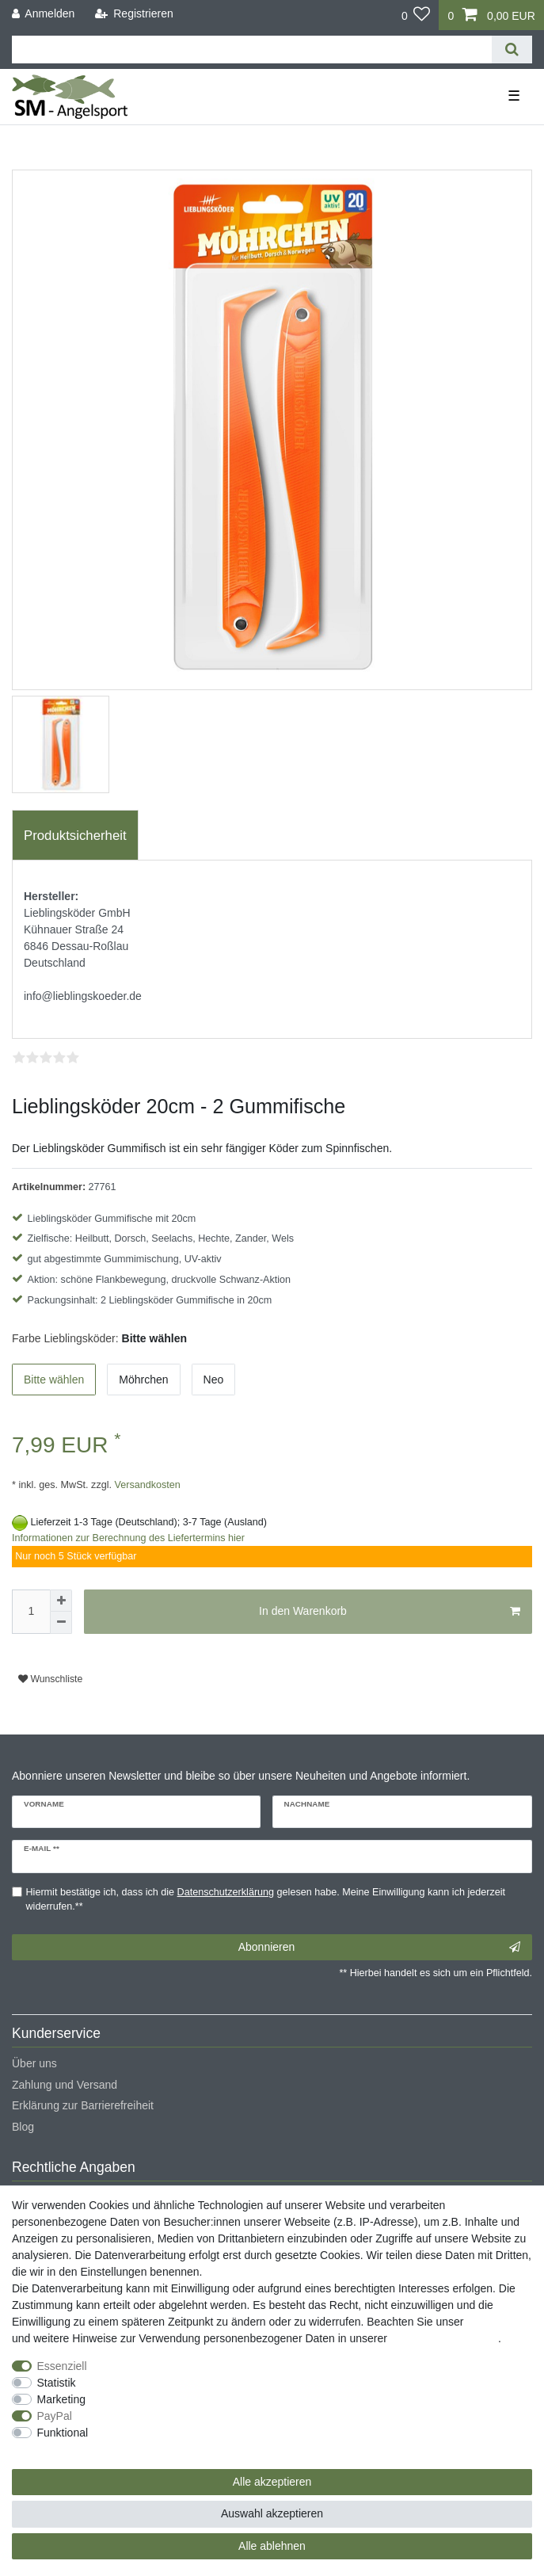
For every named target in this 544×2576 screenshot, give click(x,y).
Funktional (63, 2432)
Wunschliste (50, 1679)
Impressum (493, 2321)
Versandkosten (146, 1484)
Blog (23, 2126)
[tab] (75, 835)
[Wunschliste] (416, 15)
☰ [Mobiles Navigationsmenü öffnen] (514, 96)
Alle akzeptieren (272, 2481)
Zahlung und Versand (64, 2084)
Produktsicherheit (75, 835)
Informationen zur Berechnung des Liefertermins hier (128, 1538)
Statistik (56, 2382)
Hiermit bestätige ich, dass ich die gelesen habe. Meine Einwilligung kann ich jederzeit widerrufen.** (266, 1900)
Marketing (61, 2399)
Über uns (34, 2063)
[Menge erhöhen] (61, 1600)
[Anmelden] (43, 14)
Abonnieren (379, 1948)
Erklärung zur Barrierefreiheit (83, 2105)
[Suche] (512, 49)
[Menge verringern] (61, 1623)
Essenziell (62, 2366)
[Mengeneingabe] (31, 1611)
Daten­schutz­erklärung (444, 2338)
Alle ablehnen (272, 2546)
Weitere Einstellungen (66, 2449)
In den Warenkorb (389, 1612)
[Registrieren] (134, 14)
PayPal (54, 2416)
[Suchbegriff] (252, 49)
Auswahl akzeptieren (272, 2513)
